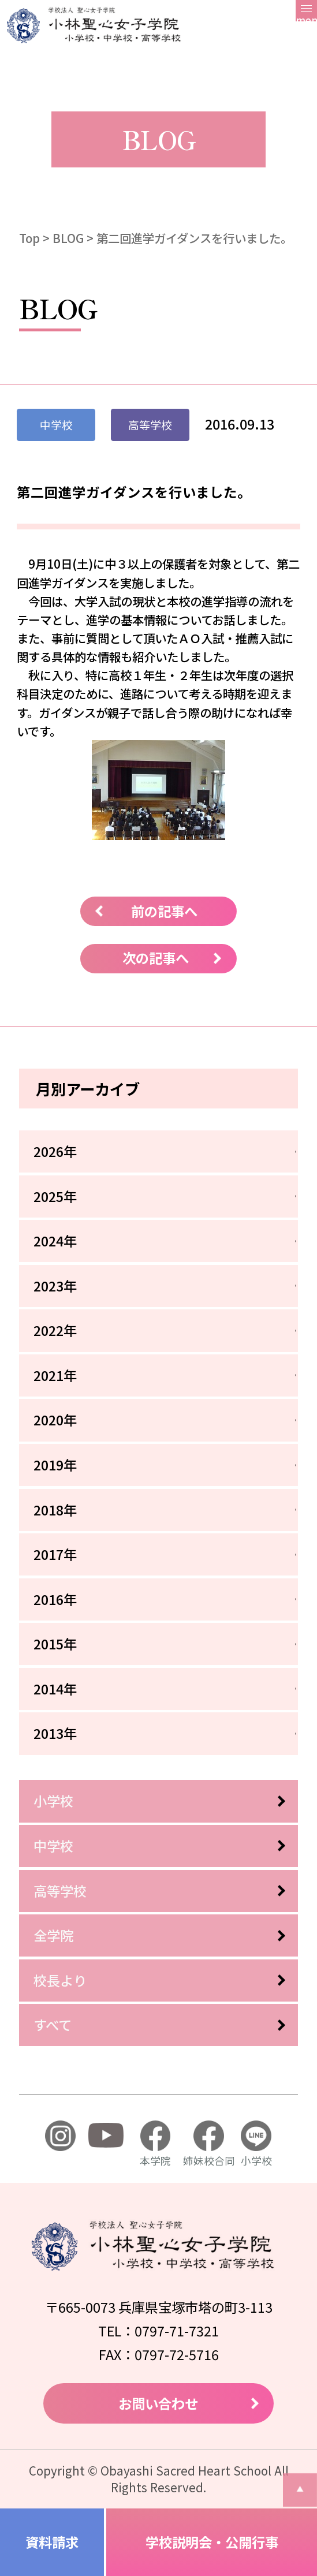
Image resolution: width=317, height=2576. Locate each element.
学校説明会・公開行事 (212, 2542)
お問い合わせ (158, 2403)
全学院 (53, 1935)
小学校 (53, 1800)
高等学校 (60, 1891)
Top (29, 238)
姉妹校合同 (209, 2144)
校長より (60, 1980)
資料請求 (52, 2542)
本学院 (155, 2144)
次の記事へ (155, 958)
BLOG (68, 238)
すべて (52, 2024)
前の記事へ (164, 911)
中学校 (53, 1846)
